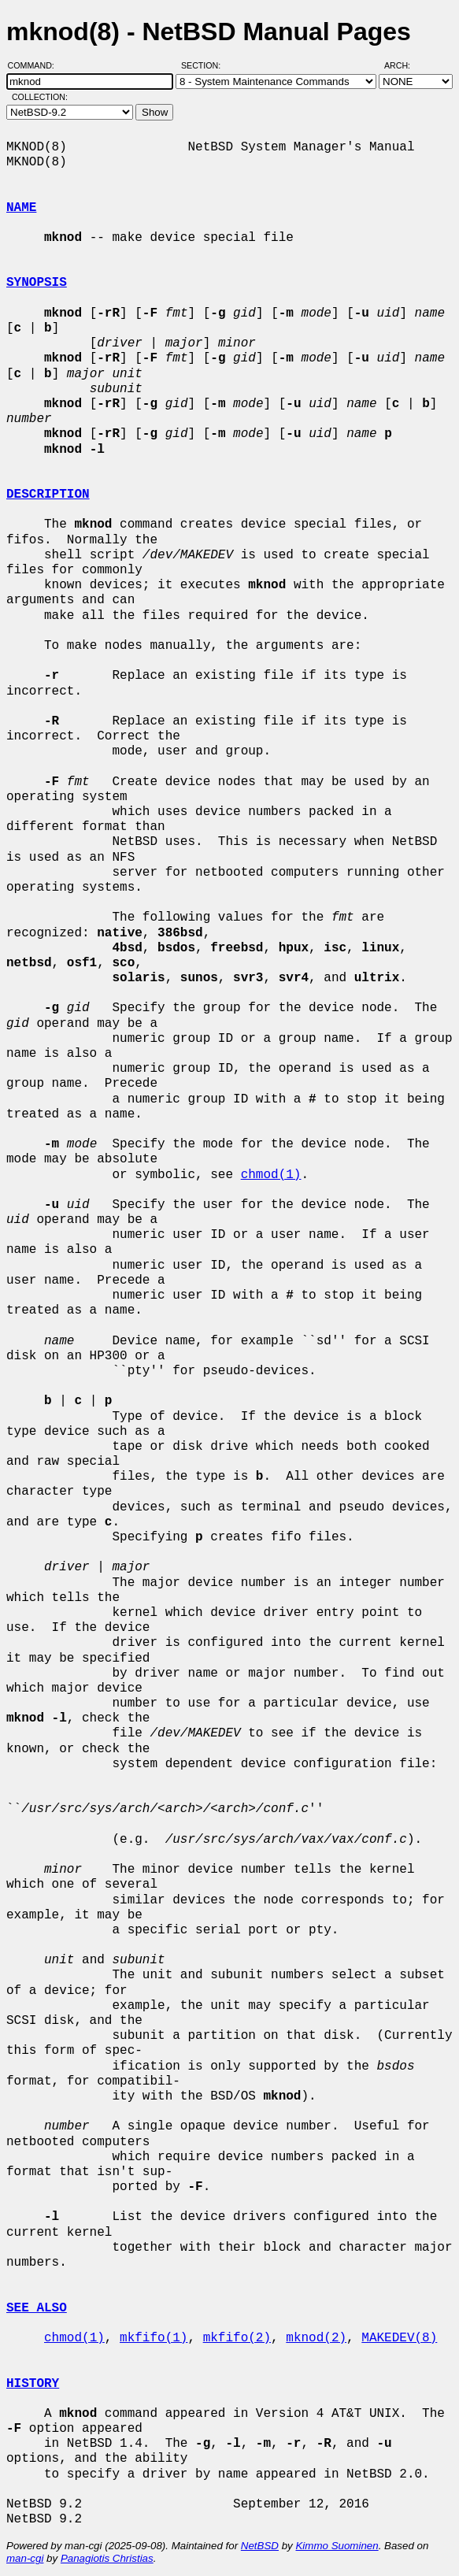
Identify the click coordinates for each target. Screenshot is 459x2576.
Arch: (404, 65)
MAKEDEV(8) (399, 2338)
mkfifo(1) (153, 2338)
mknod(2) (316, 2338)
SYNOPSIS (36, 282)
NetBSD (260, 2546)
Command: (36, 65)
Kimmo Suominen (336, 2546)
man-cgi (24, 2558)
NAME (21, 208)
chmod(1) (271, 1175)
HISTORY (32, 2384)
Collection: (40, 97)
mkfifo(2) (237, 2338)
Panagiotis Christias (107, 2558)
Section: (204, 65)
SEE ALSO (36, 2308)
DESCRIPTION (48, 494)
